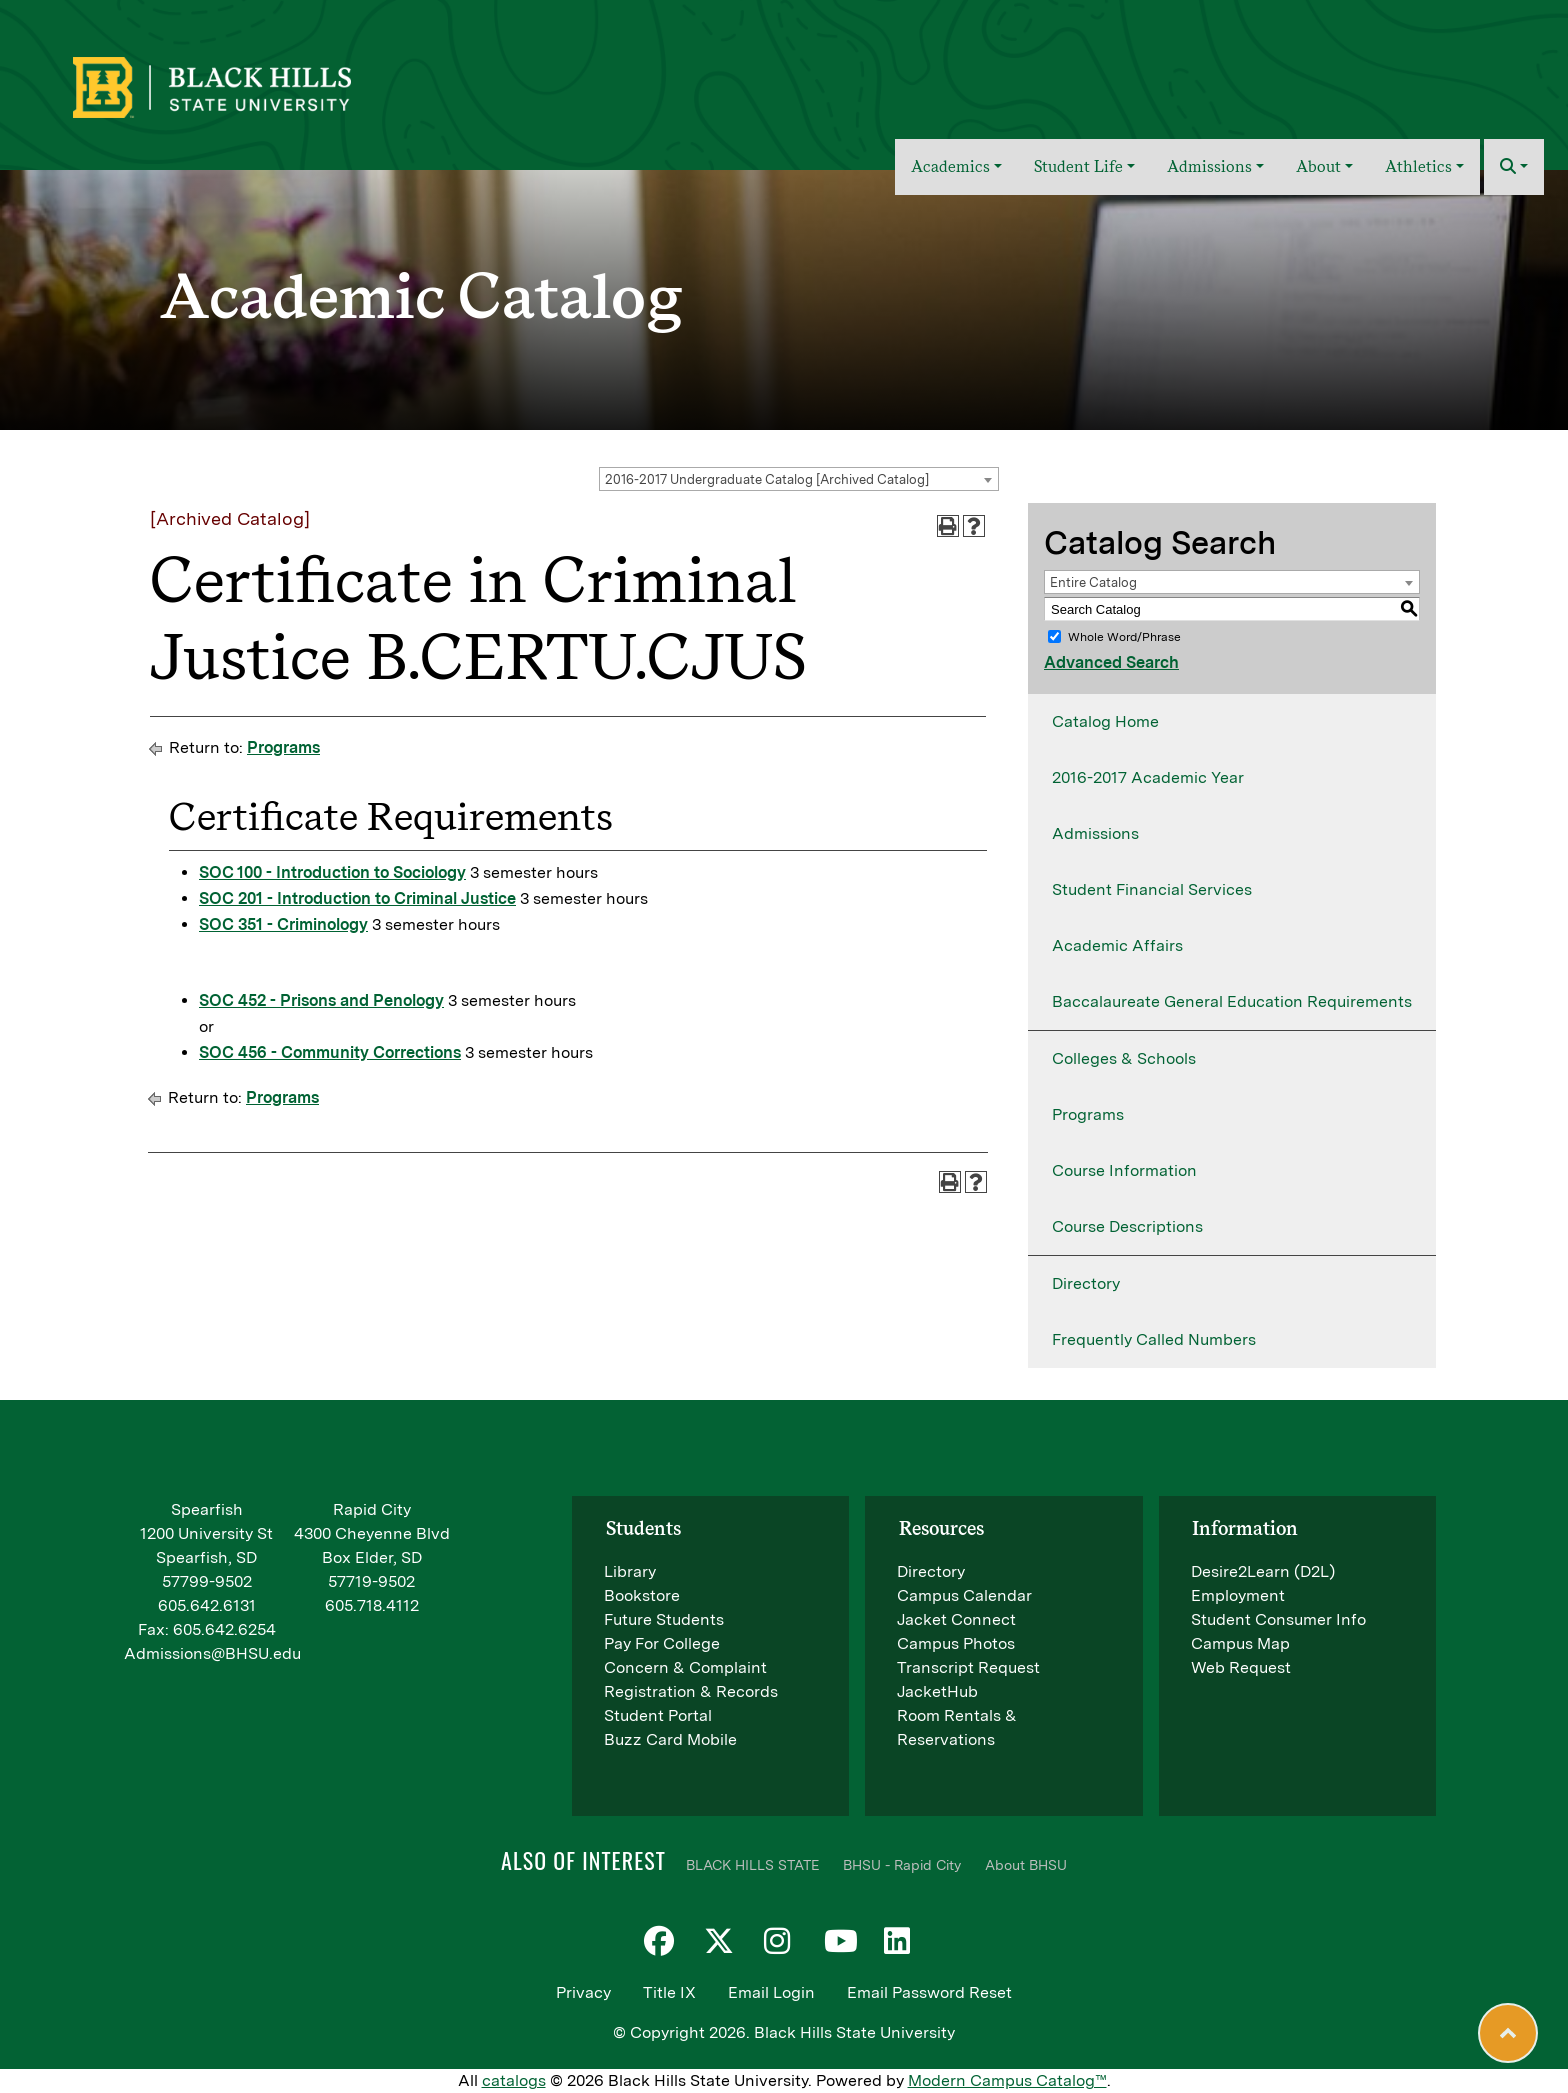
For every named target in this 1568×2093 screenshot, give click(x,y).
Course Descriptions (1127, 1226)
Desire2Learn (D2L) (1263, 1571)
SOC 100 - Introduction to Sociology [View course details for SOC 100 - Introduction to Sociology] (332, 872)
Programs (283, 747)
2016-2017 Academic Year (1148, 777)
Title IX (669, 1992)
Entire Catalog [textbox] (1093, 582)
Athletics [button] (1418, 166)
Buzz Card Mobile (670, 1739)
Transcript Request (968, 1667)
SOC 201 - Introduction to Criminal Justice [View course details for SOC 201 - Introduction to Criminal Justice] (357, 898)
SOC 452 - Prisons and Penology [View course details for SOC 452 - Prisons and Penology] (321, 1000)
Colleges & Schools (1124, 1058)
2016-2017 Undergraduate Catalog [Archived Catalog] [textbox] (767, 479)
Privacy (583, 1992)
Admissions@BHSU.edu (212, 1653)
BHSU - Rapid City (902, 1865)
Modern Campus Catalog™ (1007, 2080)
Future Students (664, 1619)
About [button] (1318, 166)
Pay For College (662, 1643)
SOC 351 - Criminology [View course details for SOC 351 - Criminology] (283, 924)
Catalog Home (1105, 721)
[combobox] (799, 479)
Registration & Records (691, 1691)
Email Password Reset (929, 1992)
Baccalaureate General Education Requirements (1232, 1001)
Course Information (1124, 1170)
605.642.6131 (207, 1605)
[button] (1514, 167)
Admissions (1095, 833)
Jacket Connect (956, 1619)
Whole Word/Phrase (1124, 637)
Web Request (1241, 1667)
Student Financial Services (1152, 889)
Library (630, 1571)
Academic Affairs (1117, 945)
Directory (1086, 1283)
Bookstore (642, 1595)
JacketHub (937, 1691)
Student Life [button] (1078, 166)
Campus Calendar (964, 1595)
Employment (1238, 1595)
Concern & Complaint (685, 1667)
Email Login (771, 1992)
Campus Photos (956, 1643)
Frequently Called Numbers (1154, 1339)
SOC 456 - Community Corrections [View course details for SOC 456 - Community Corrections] (330, 1052)
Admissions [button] (1209, 166)
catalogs (514, 2080)
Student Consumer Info (1278, 1619)
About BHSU (1026, 1865)
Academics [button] (950, 166)
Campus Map (1240, 1643)
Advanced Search (1111, 662)
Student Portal (658, 1715)
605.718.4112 (372, 1605)
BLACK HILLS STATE (752, 1865)
